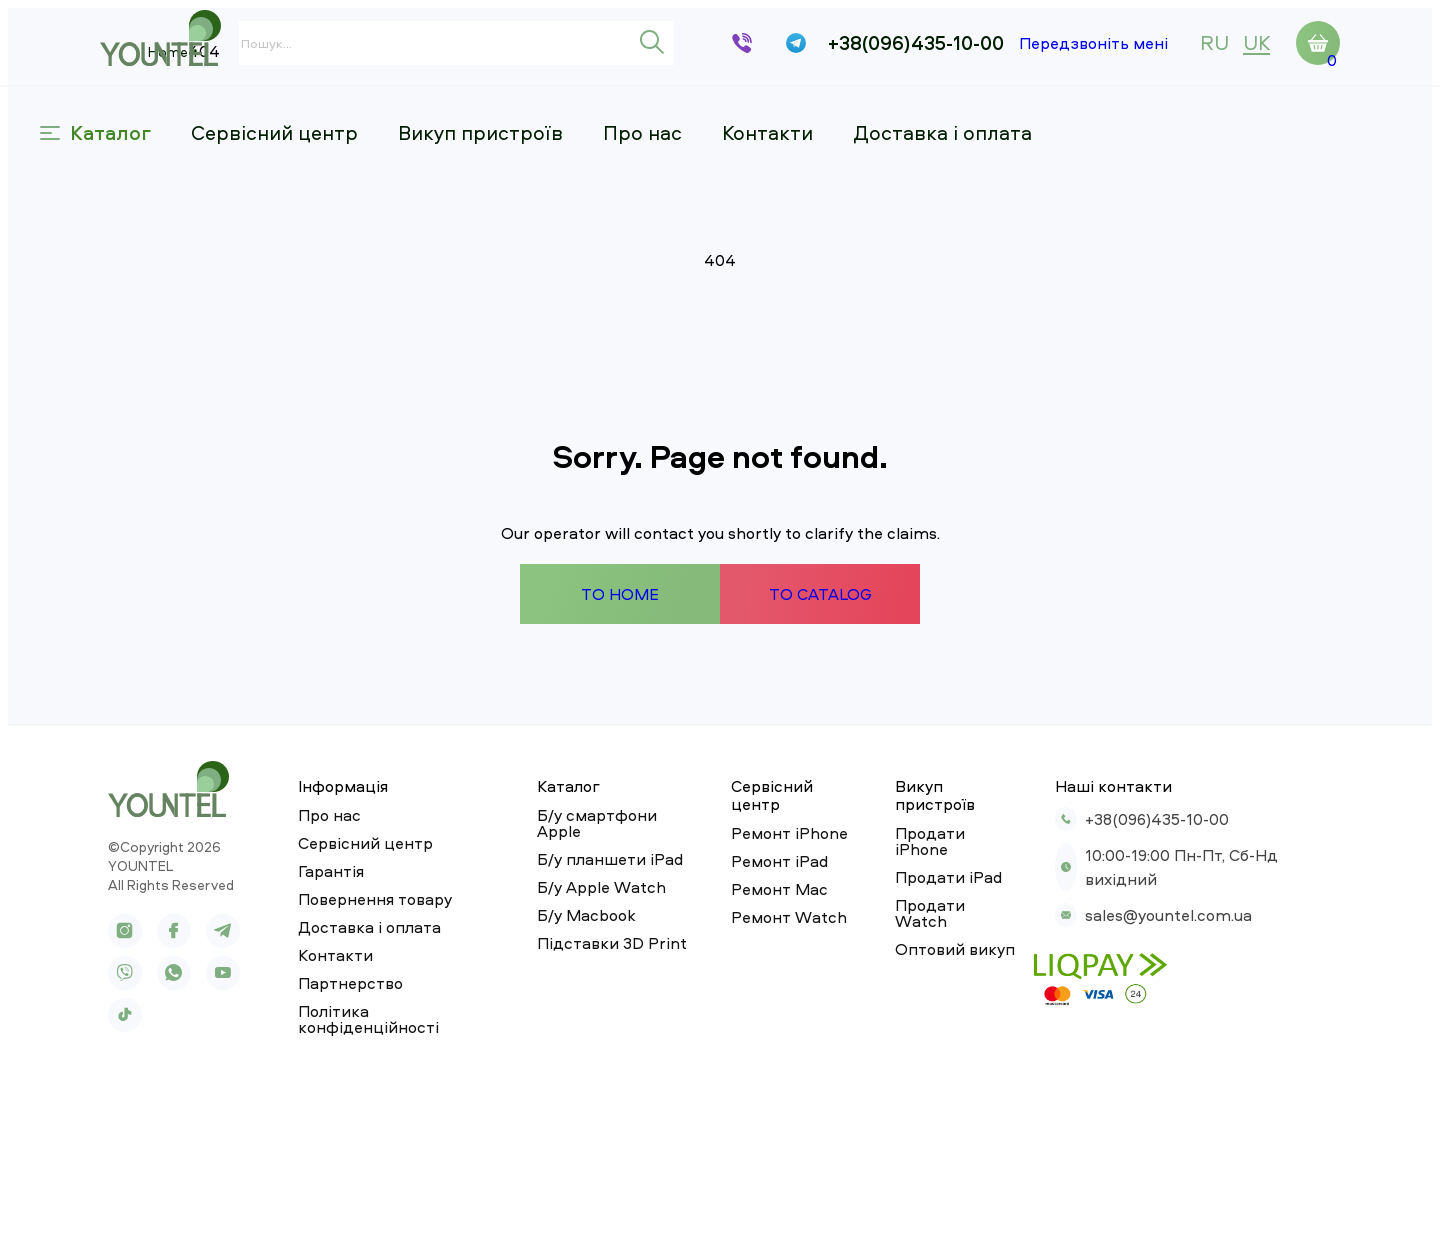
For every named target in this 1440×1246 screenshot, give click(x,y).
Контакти (827, 116)
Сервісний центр (334, 116)
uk (1256, 42)
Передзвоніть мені (1093, 43)
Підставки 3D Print (588, 1090)
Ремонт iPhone (762, 978)
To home (610, 764)
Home (120, 173)
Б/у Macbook (562, 1062)
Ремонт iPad (752, 1006)
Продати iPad (928, 1006)
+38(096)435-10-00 (916, 43)
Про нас (702, 116)
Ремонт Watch (762, 1062)
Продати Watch (938, 1034)
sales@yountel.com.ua (1139, 1054)
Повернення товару (350, 1062)
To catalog (829, 764)
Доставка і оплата (1002, 116)
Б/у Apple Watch (577, 1034)
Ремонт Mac (752, 1034)
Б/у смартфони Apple (597, 978)
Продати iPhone (938, 978)
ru (1214, 42)
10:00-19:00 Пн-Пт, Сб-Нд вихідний (1190, 1018)
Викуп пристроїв (540, 116)
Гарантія (306, 1034)
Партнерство (325, 1146)
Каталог (155, 116)
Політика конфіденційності (381, 1174)
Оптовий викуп (935, 1062)
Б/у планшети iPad (586, 1006)
